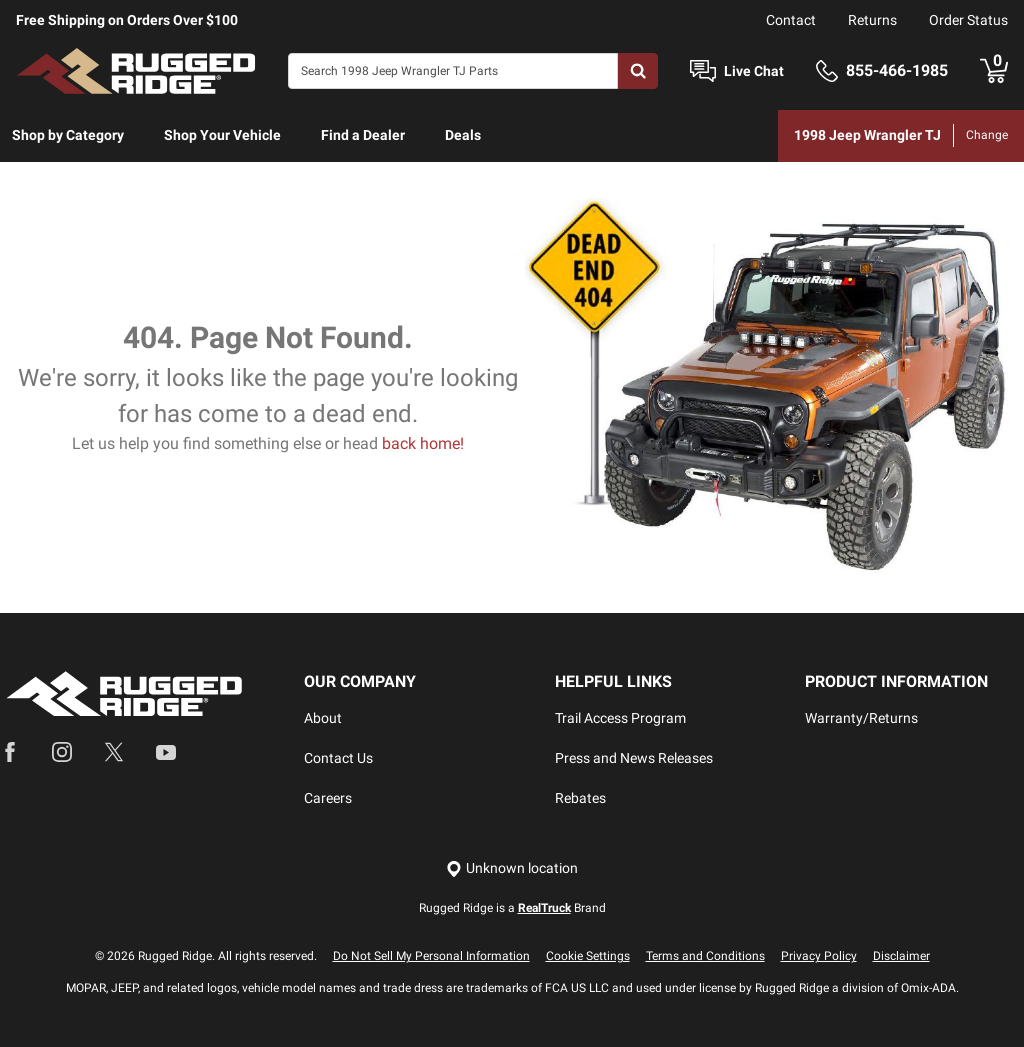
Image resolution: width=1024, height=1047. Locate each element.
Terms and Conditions (705, 956)
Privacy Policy (819, 956)
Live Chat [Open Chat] (754, 71)
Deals (463, 135)
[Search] (453, 71)
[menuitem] (68, 136)
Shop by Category (68, 135)
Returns (872, 20)
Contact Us (338, 758)
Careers (328, 798)
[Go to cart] (994, 71)
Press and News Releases (634, 758)
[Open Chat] (703, 71)
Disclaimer (901, 956)
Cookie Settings (588, 956)
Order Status (968, 20)
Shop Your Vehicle (222, 135)
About (323, 718)
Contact (791, 20)
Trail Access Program (620, 718)
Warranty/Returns (861, 718)
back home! (423, 443)
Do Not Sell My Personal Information (431, 956)
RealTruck (544, 908)
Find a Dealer (363, 135)
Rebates (580, 798)
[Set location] (512, 868)
